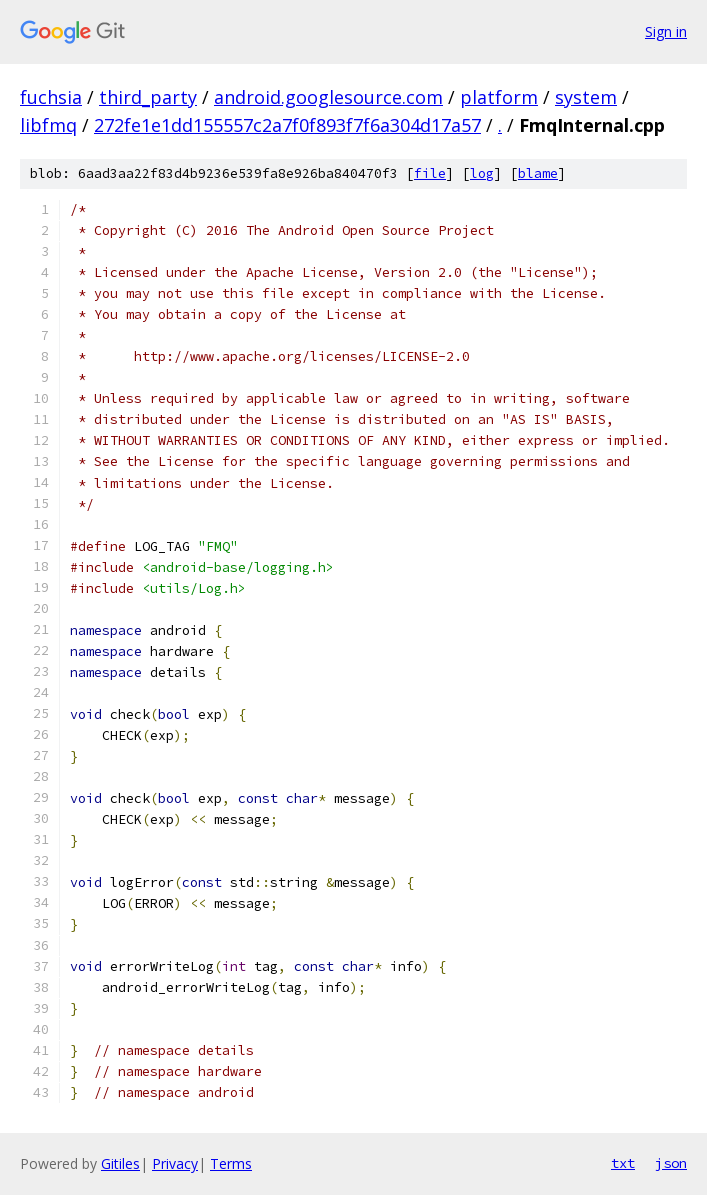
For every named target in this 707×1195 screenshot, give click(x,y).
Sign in (666, 31)
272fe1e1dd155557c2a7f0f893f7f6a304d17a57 (287, 125)
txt (623, 1163)
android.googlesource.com (328, 97)
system (586, 97)
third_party (148, 97)
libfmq (48, 125)
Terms (231, 1163)
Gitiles (120, 1163)
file (430, 173)
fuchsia (51, 97)
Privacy (175, 1163)
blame (538, 173)
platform (499, 97)
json (671, 1163)
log (482, 173)
